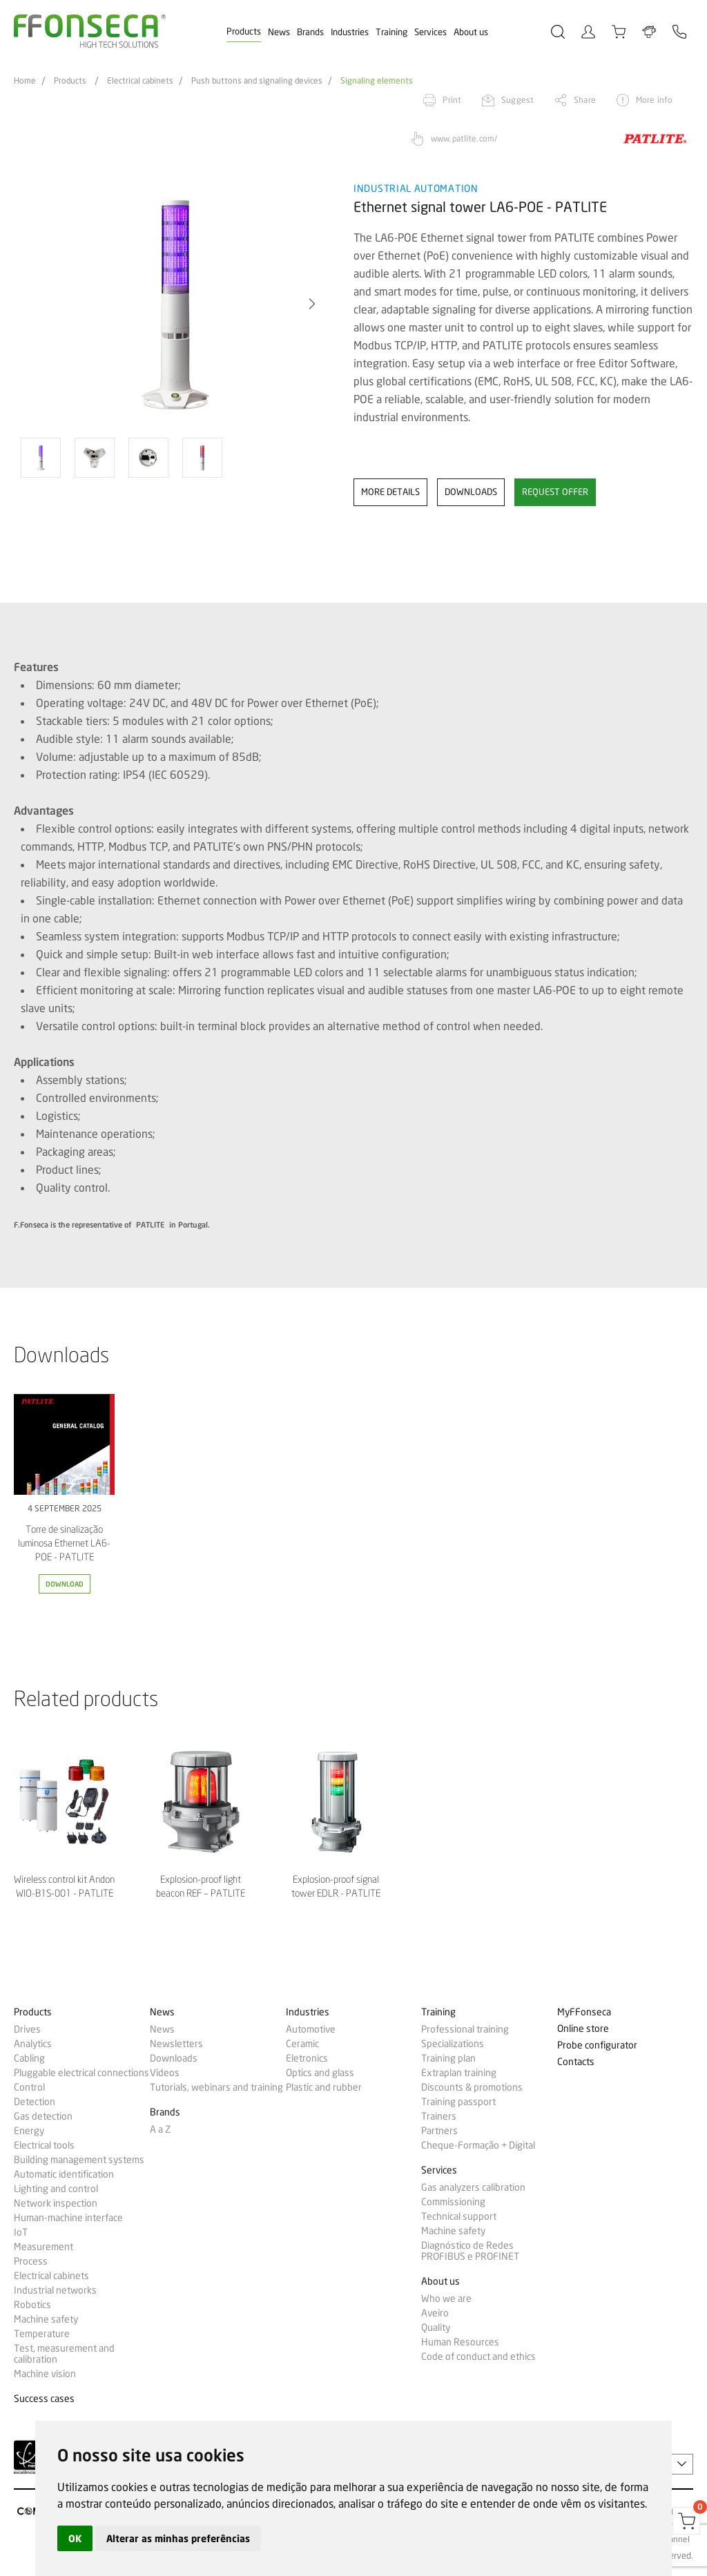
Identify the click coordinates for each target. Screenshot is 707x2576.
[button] (312, 304)
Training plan (448, 2058)
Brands (310, 31)
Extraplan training (458, 2072)
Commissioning (453, 2201)
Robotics (32, 2304)
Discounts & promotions (472, 2087)
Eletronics (307, 2058)
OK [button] (74, 2538)
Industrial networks (55, 2290)
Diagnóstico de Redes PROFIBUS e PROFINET (470, 2251)
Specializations (452, 2043)
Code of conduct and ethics (478, 2356)
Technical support (458, 2216)
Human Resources (460, 2341)
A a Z (160, 2129)
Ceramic (302, 2043)
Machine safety (46, 2319)
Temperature (42, 2333)
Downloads (173, 2058)
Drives (27, 2029)
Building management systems (79, 2159)
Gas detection (43, 2116)
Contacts (575, 2062)
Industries (350, 31)
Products (243, 31)
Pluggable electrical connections (81, 2072)
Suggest (517, 100)
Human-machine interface (68, 2217)
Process (31, 2261)
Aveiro (435, 2312)
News (279, 31)
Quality (435, 2327)
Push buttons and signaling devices (256, 81)
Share (585, 100)
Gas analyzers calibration (473, 2187)
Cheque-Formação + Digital (478, 2145)
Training (391, 31)
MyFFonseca (584, 2012)
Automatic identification (64, 2174)
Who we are (446, 2298)
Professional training (465, 2029)
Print (452, 100)
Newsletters (176, 2043)
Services (430, 31)
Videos (165, 2072)
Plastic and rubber (324, 2087)
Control (29, 2087)
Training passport (458, 2101)
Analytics (33, 2043)
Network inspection (55, 2203)
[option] (175, 304)
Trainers (438, 2116)
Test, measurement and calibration (64, 2354)
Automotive (311, 2029)
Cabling (29, 2058)
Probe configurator (597, 2045)
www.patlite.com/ (464, 138)
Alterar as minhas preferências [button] (178, 2538)
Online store (583, 2029)
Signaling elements (376, 81)
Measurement (43, 2246)
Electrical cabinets (140, 81)
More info (654, 100)
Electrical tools (44, 2145)
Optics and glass (320, 2072)
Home (25, 81)
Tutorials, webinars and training (216, 2087)
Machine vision (45, 2373)
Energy (29, 2130)
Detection (34, 2101)
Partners (439, 2130)
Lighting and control (56, 2188)
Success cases (44, 2399)
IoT (21, 2232)
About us (471, 31)
